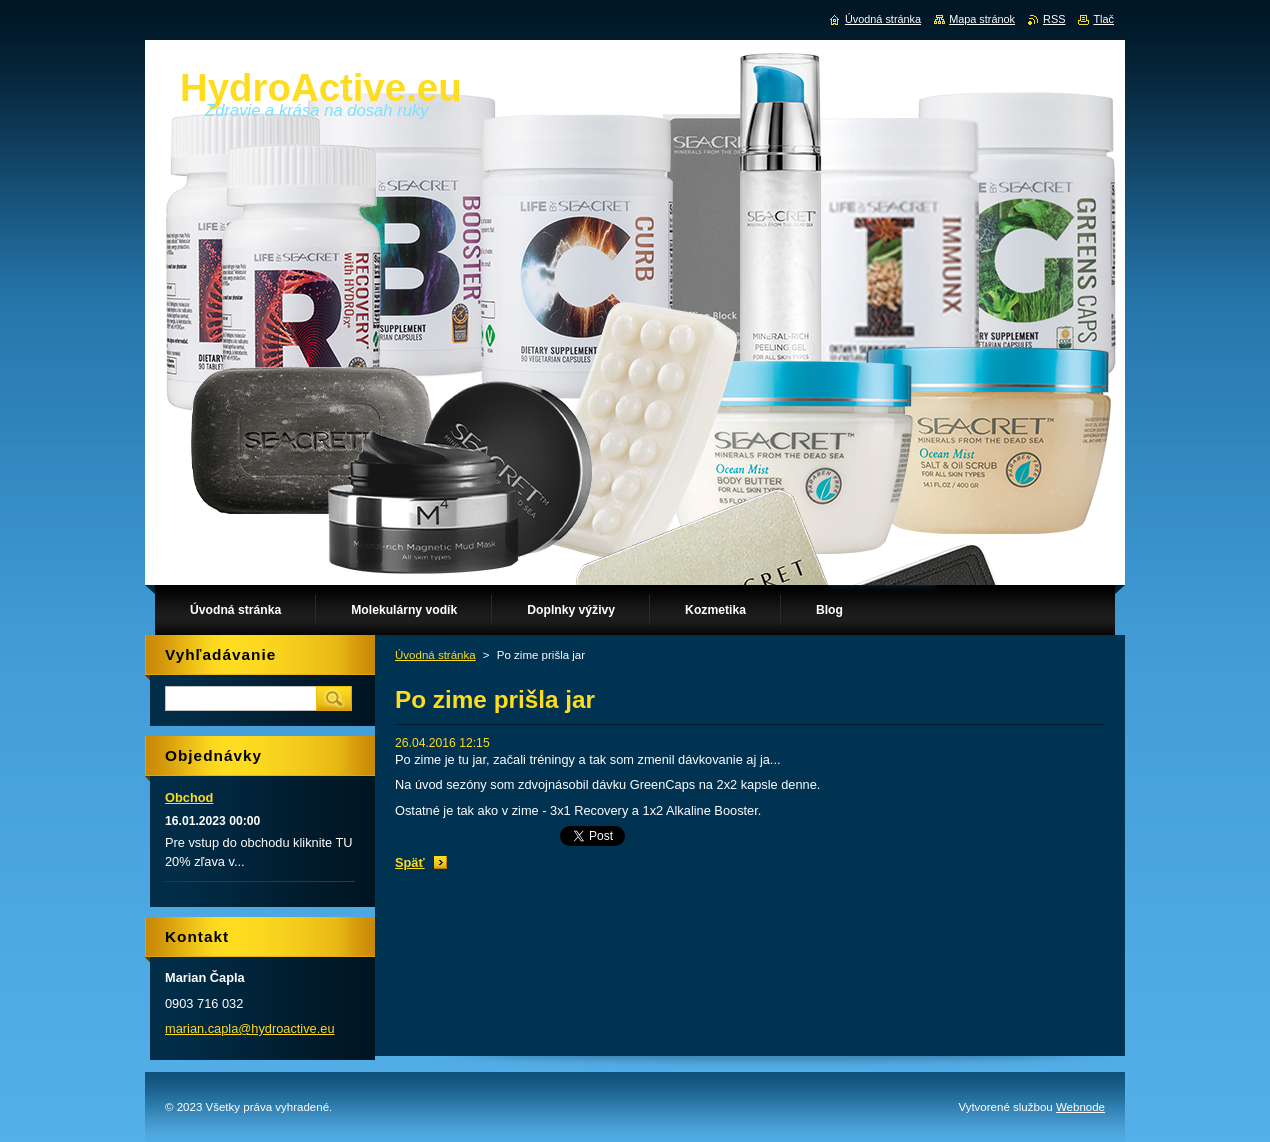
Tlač (1103, 19)
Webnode (1080, 1107)
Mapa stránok (982, 19)
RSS (1054, 19)
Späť (410, 862)
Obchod (189, 797)
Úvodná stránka (435, 655)
